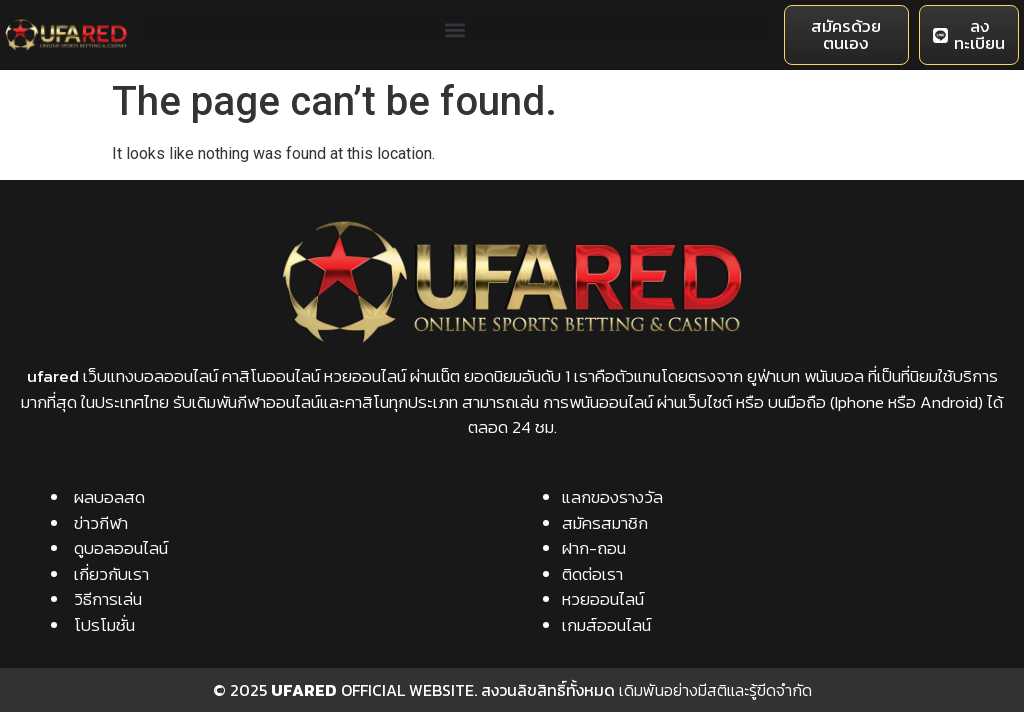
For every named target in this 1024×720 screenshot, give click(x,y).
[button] (456, 30)
